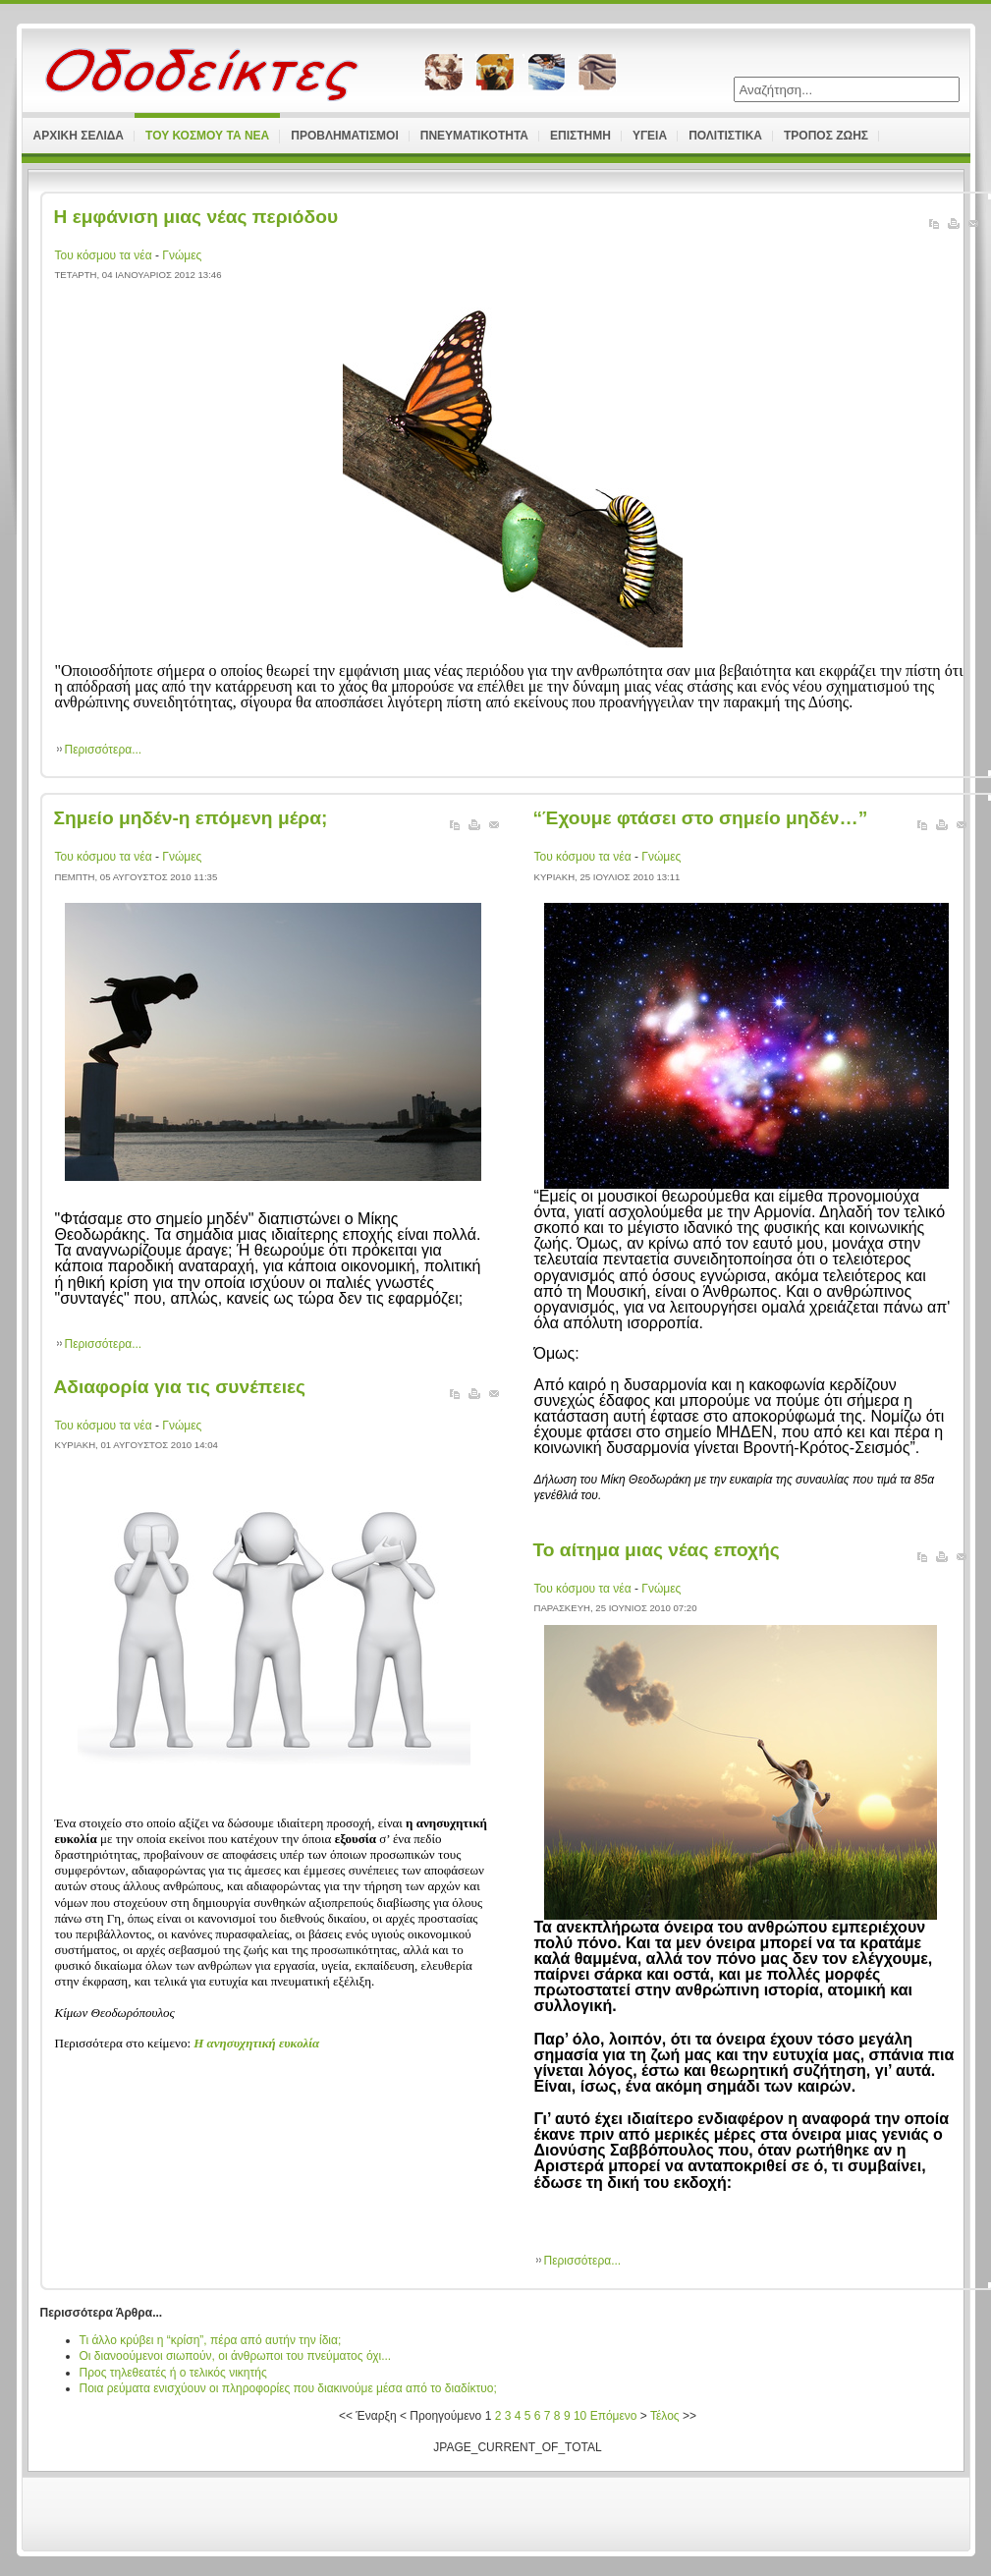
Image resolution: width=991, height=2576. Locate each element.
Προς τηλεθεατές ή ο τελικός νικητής (173, 2373)
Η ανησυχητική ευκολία (256, 2043)
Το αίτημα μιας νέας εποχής (656, 1550)
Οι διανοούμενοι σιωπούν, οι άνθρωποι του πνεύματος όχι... (236, 2356)
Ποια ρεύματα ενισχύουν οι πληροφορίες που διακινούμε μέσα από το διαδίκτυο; (288, 2388)
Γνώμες (181, 255)
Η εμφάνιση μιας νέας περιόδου (196, 216)
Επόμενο (613, 2416)
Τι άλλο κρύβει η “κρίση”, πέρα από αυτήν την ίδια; (211, 2340)
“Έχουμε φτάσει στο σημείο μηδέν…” (700, 818)
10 (580, 2416)
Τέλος (665, 2416)
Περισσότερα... (103, 749)
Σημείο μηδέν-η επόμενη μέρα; (191, 818)
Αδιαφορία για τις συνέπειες (180, 1386)
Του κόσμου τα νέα (105, 255)
